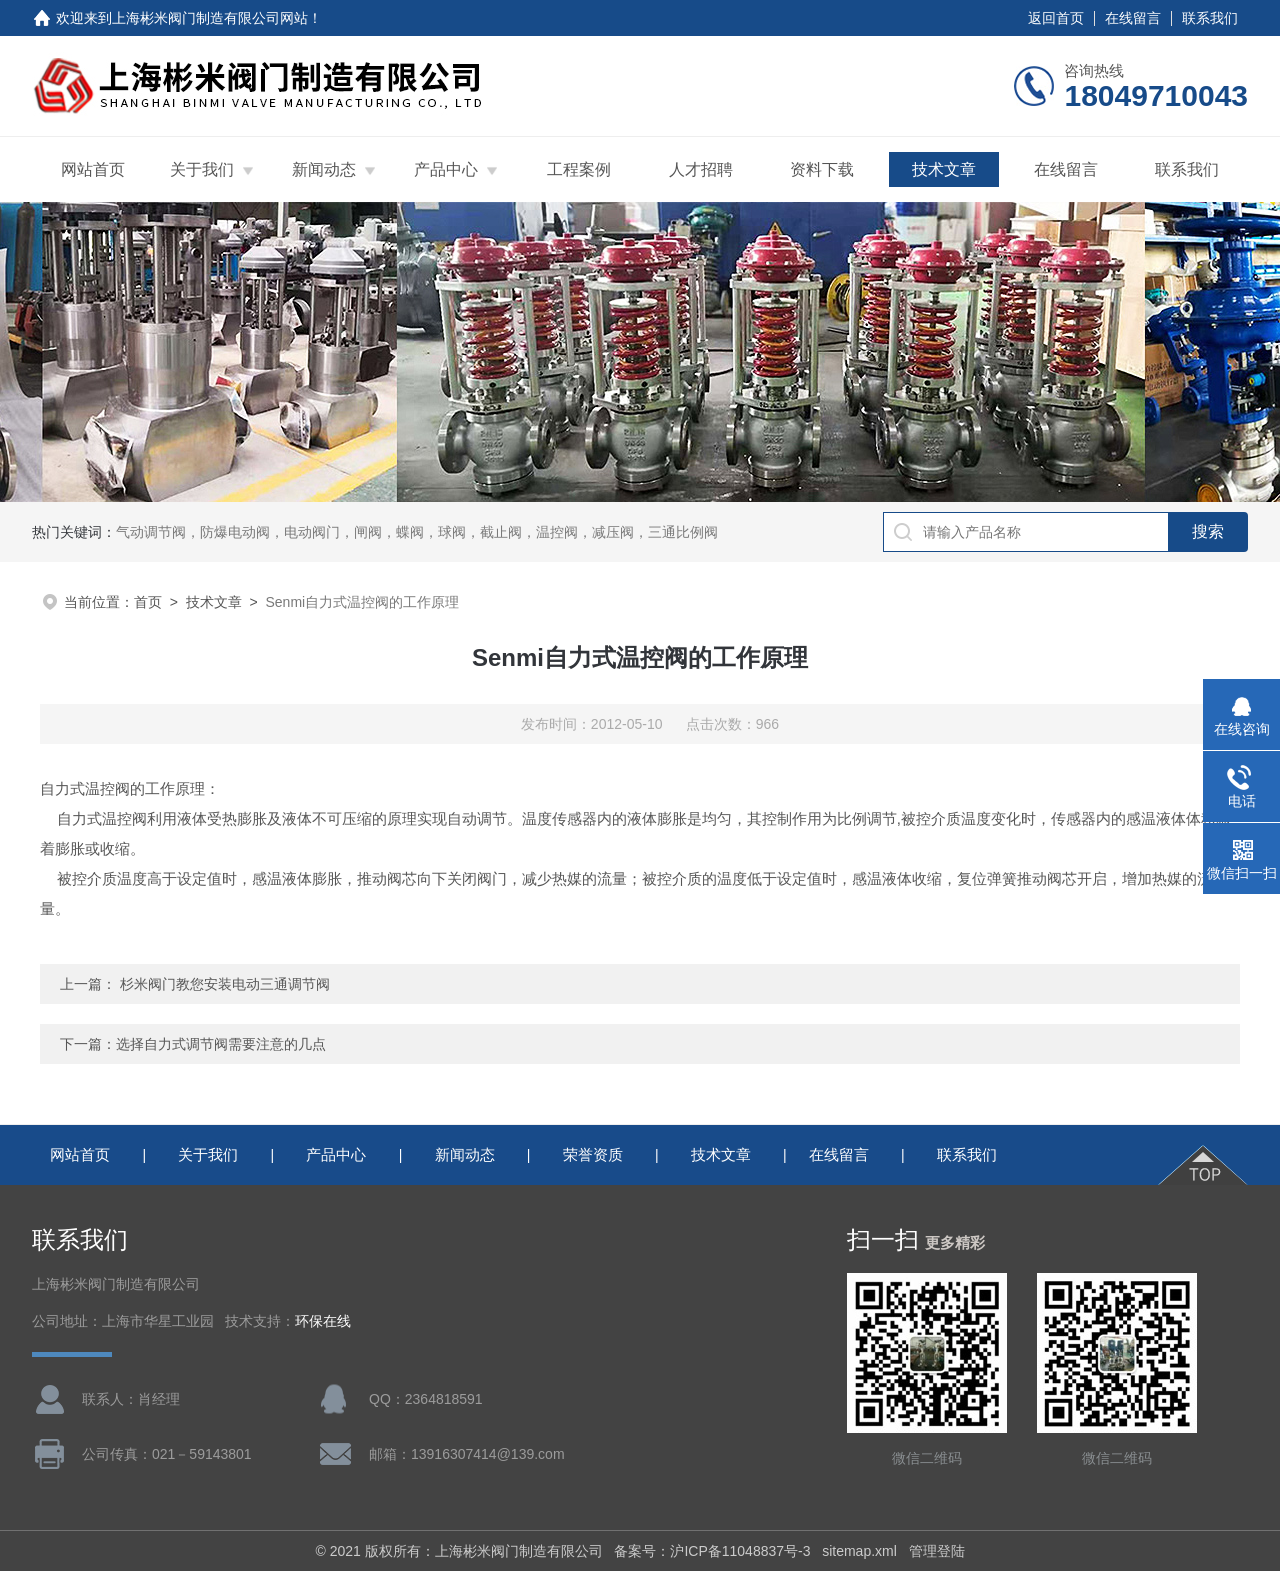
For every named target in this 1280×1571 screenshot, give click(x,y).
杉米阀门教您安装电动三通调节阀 (225, 984)
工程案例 (579, 169)
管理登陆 (937, 1551)
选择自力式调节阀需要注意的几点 (221, 1044)
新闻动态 (324, 169)
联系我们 (1210, 18)
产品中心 (446, 169)
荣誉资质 (593, 1154)
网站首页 (93, 169)
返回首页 (1056, 18)
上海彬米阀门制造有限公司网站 (210, 18)
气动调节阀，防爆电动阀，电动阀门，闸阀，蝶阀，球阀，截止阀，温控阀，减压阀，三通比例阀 (417, 532)
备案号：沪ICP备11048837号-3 (712, 1551)
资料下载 (822, 169)
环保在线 (323, 1321)
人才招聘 (701, 169)
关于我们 (202, 169)
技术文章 (944, 169)
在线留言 (1133, 18)
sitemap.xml (859, 1551)
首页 (148, 602)
